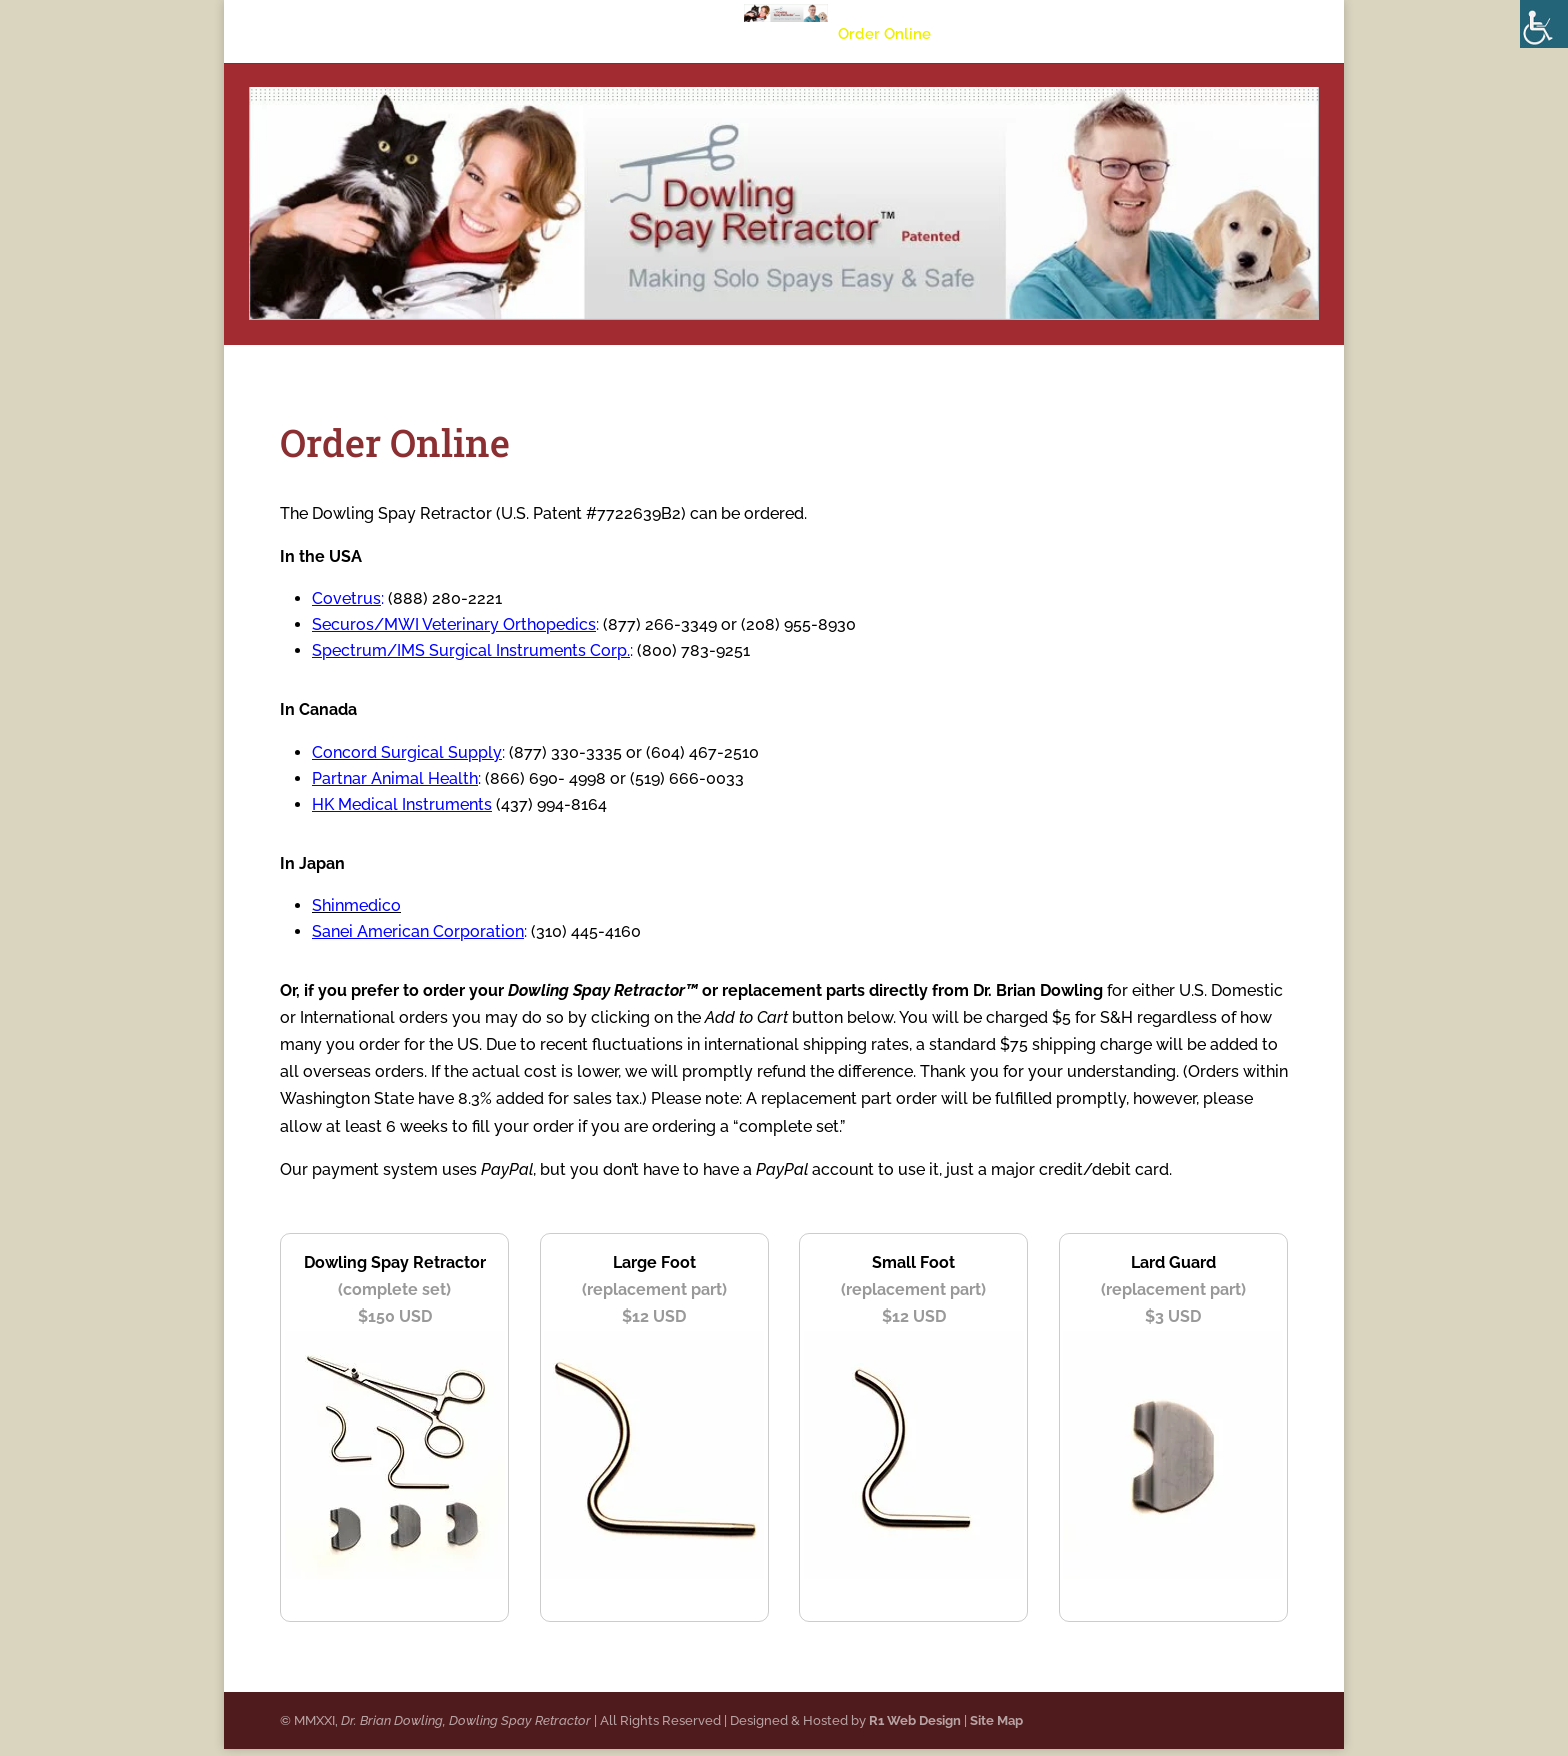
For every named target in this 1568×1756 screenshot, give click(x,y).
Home (470, 35)
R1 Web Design (915, 1727)
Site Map (996, 1727)
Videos (787, 35)
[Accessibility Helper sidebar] (1544, 24)
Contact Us (1081, 35)
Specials (986, 35)
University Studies (672, 35)
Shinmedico (356, 905)
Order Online (884, 35)
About (539, 35)
